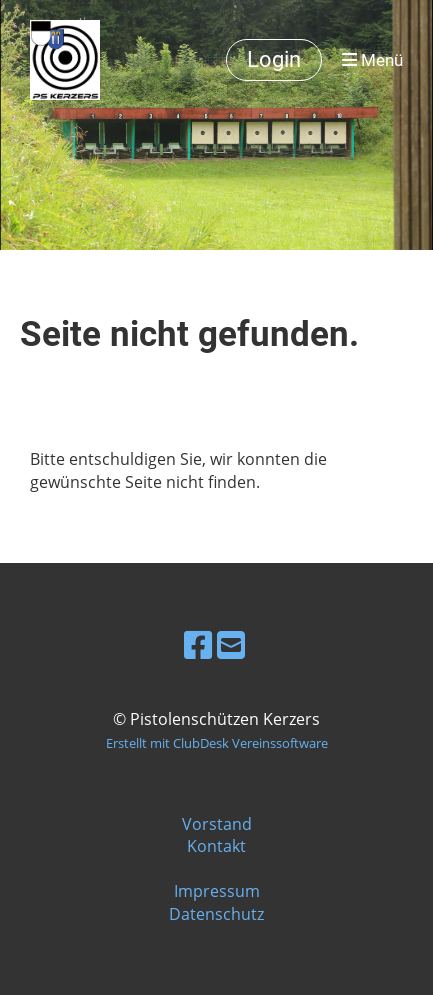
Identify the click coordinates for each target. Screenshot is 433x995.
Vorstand (217, 824)
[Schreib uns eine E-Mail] (231, 644)
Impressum (217, 891)
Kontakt (216, 846)
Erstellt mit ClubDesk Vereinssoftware (217, 743)
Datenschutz (216, 914)
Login (274, 59)
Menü (372, 60)
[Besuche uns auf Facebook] (198, 644)
